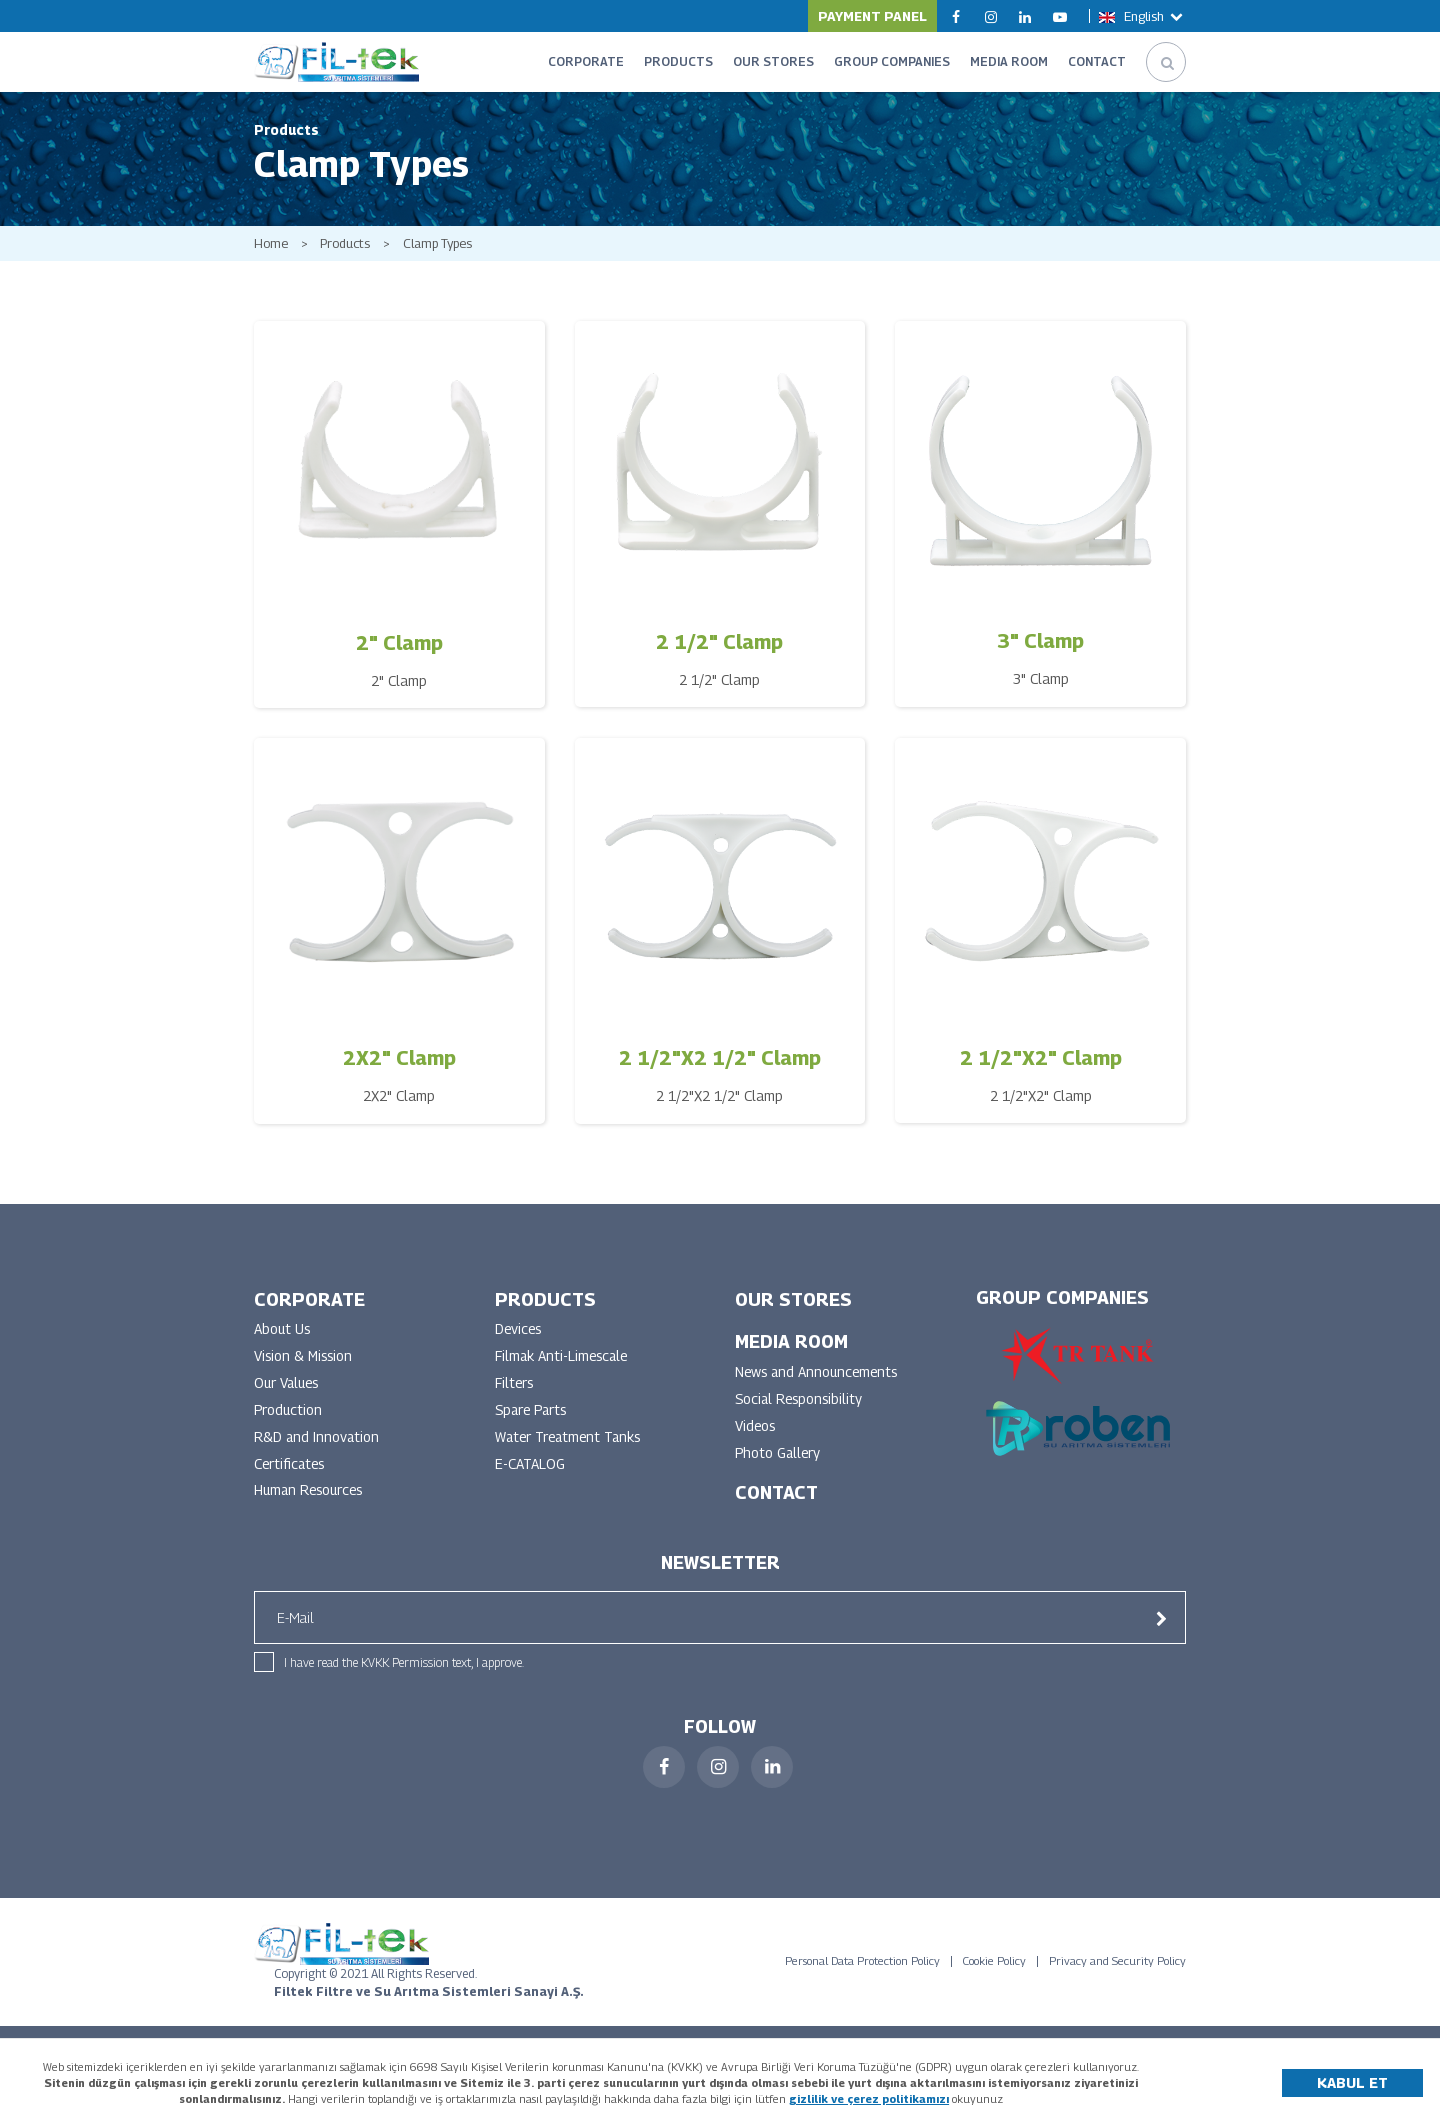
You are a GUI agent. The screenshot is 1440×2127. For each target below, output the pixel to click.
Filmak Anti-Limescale (563, 1362)
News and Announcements (819, 1378)
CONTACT (1097, 61)
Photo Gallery (779, 1459)
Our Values (288, 1389)
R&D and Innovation (317, 1443)
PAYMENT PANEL (872, 16)
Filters (515, 1389)
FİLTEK (336, 62)
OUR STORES (773, 61)
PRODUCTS (678, 61)
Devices (519, 1335)
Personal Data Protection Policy (862, 1968)
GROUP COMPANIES (892, 61)
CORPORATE (586, 61)
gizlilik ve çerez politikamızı (869, 2098)
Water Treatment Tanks (571, 1443)
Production (289, 1416)
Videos (756, 1432)
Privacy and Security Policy (1117, 1968)
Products (346, 248)
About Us (283, 1335)
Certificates (291, 1470)
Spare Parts (533, 1416)
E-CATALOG (530, 1470)
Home (271, 248)
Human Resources (311, 1497)
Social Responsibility (801, 1405)
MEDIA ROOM (1009, 61)
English (1142, 16)
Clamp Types (440, 248)
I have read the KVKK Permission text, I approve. (404, 1669)
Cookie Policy (994, 1968)
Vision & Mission (305, 1362)
